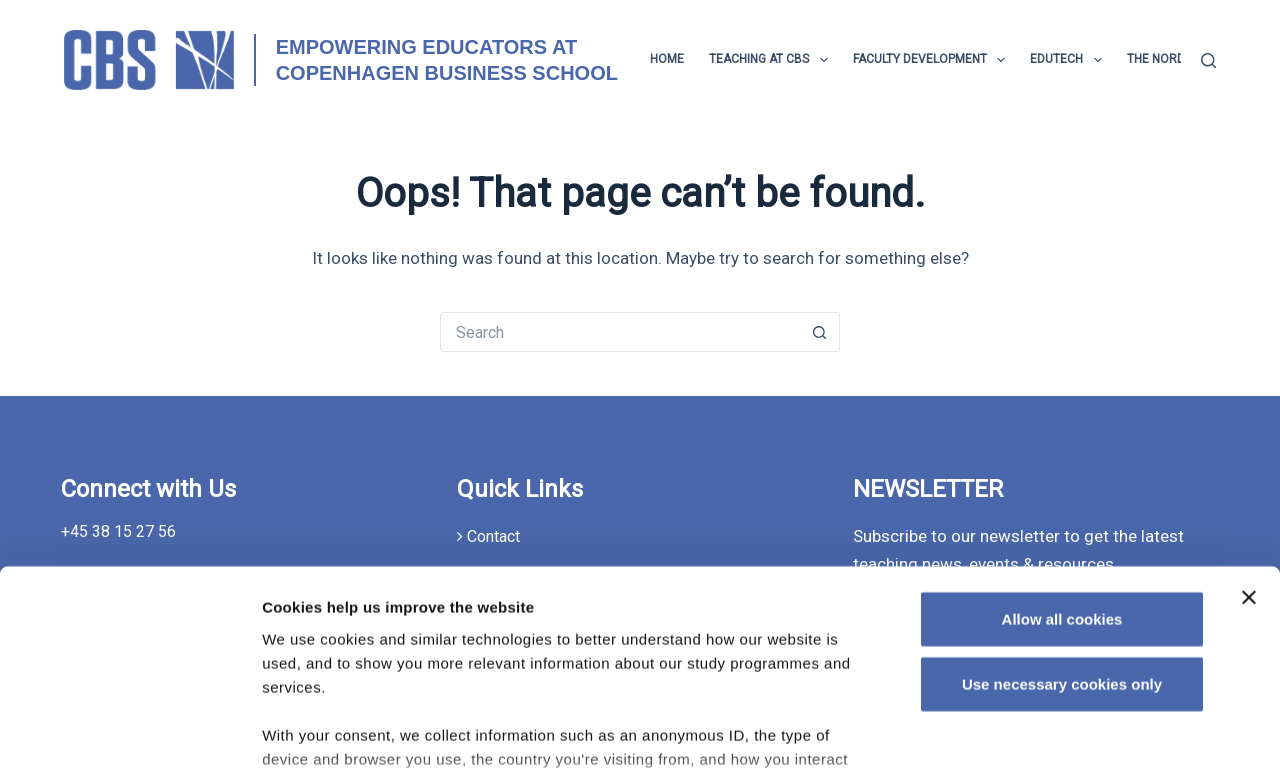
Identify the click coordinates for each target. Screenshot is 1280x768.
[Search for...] (620, 332)
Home (667, 59)
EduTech (1069, 60)
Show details (1045, 728)
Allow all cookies (1062, 462)
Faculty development (933, 60)
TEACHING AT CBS (772, 60)
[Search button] (820, 332)
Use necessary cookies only (1062, 527)
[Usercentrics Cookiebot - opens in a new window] (129, 729)
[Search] (1208, 60)
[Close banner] (1249, 441)
